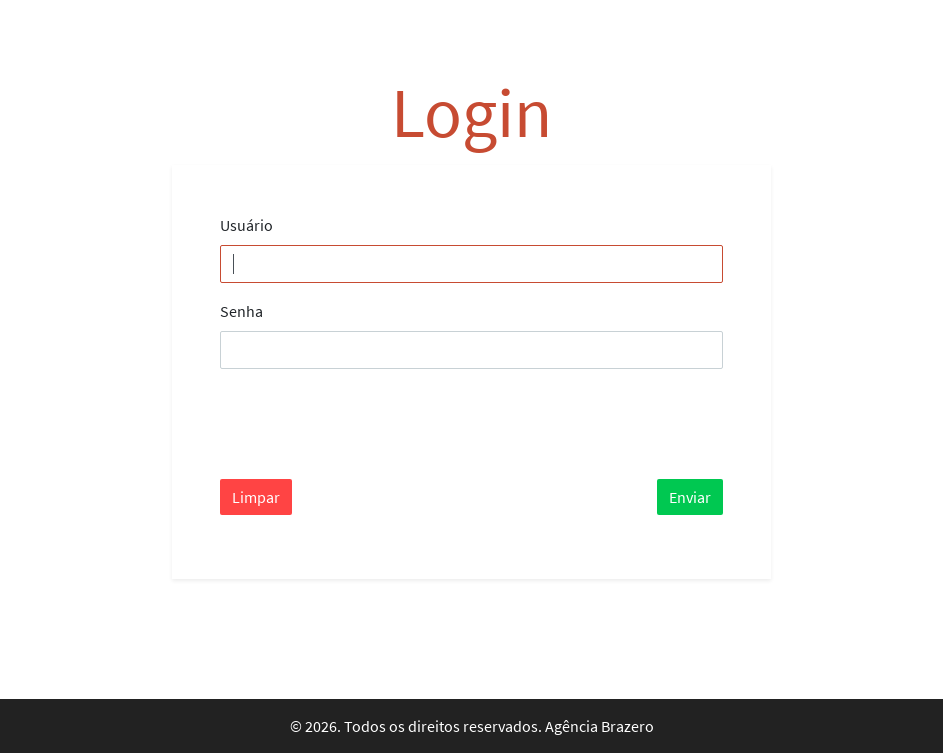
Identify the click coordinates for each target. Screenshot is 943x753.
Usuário (246, 225)
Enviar (690, 497)
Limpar (256, 497)
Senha (241, 311)
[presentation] (372, 424)
